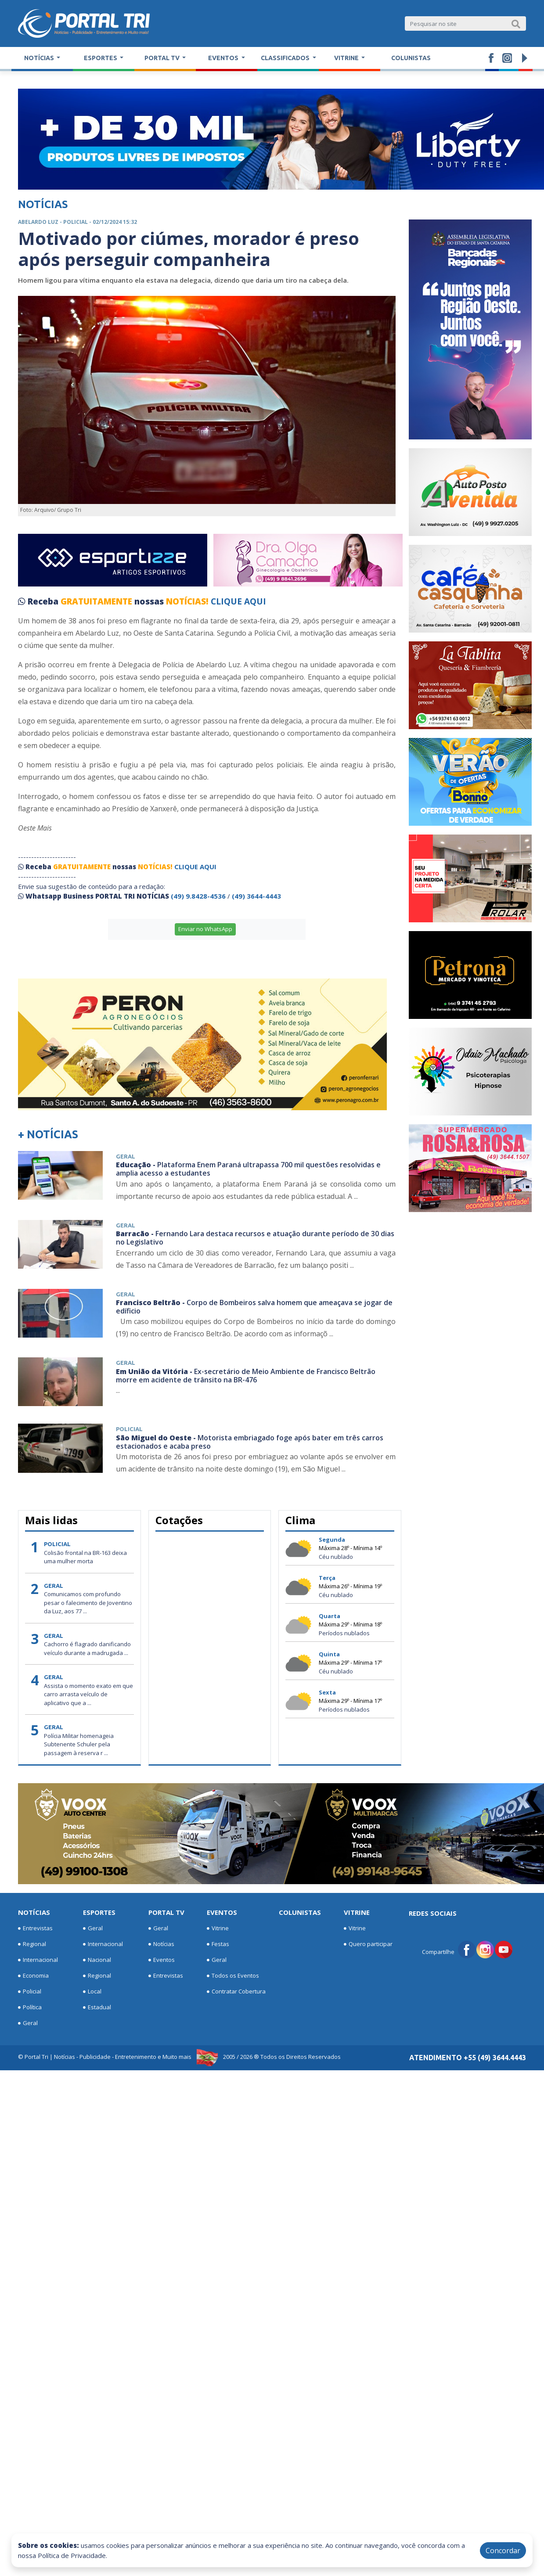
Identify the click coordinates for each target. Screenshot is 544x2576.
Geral (28, 2023)
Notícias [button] (39, 57)
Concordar (503, 2550)
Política (30, 2007)
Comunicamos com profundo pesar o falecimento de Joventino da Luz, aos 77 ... (88, 1602)
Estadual (97, 2007)
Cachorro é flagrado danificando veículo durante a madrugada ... (87, 1648)
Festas (218, 1944)
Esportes (99, 1912)
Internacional (38, 1960)
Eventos (161, 1960)
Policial (29, 1992)
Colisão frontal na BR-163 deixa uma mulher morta (85, 1557)
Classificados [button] (286, 57)
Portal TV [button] (162, 57)
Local (92, 1992)
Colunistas (411, 57)
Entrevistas (35, 1928)
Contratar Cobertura (236, 1992)
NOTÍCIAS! (187, 601)
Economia (33, 1976)
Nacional (97, 1960)
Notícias (34, 1912)
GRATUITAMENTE (97, 601)
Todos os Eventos (233, 1976)
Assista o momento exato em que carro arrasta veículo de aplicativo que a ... (88, 1694)
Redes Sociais (433, 1913)
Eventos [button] (224, 57)
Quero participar (368, 1944)
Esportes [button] (101, 57)
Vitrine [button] (347, 57)
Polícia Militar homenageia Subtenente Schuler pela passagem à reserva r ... (79, 1744)
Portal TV (166, 1912)
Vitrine (218, 1928)
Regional (32, 1944)
